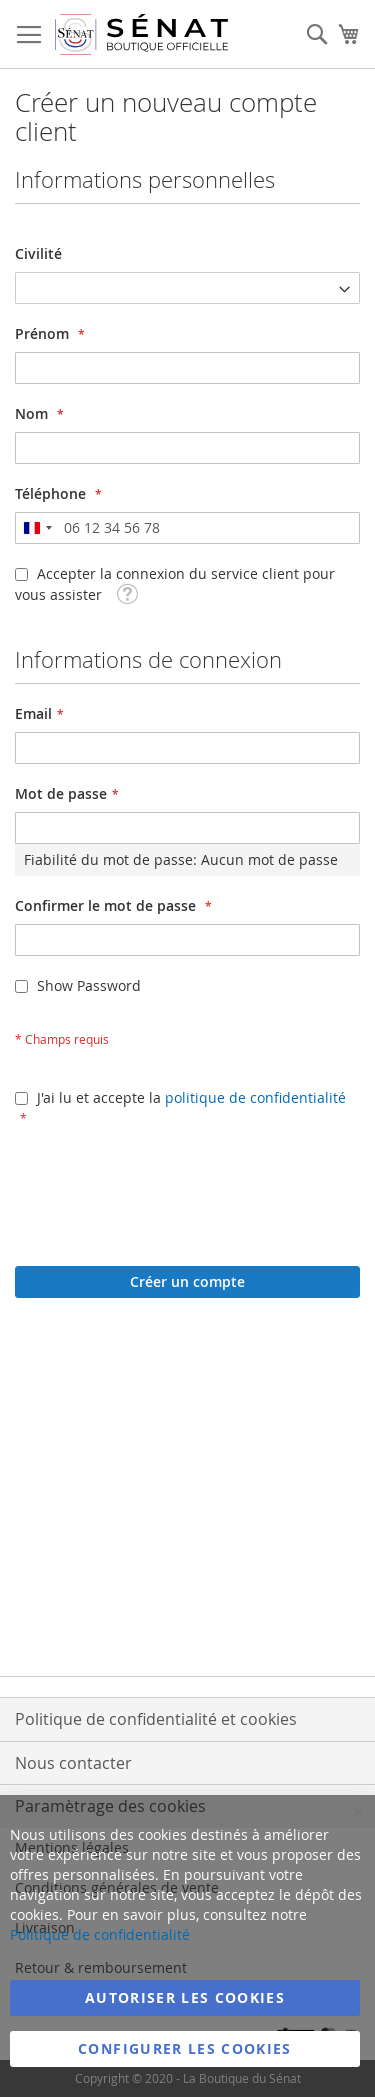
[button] (127, 592)
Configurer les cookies (185, 2048)
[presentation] (167, 1187)
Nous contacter (73, 1763)
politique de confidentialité (255, 1097)
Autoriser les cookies (185, 1997)
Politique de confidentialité (100, 1934)
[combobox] (37, 528)
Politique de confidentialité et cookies (156, 1719)
